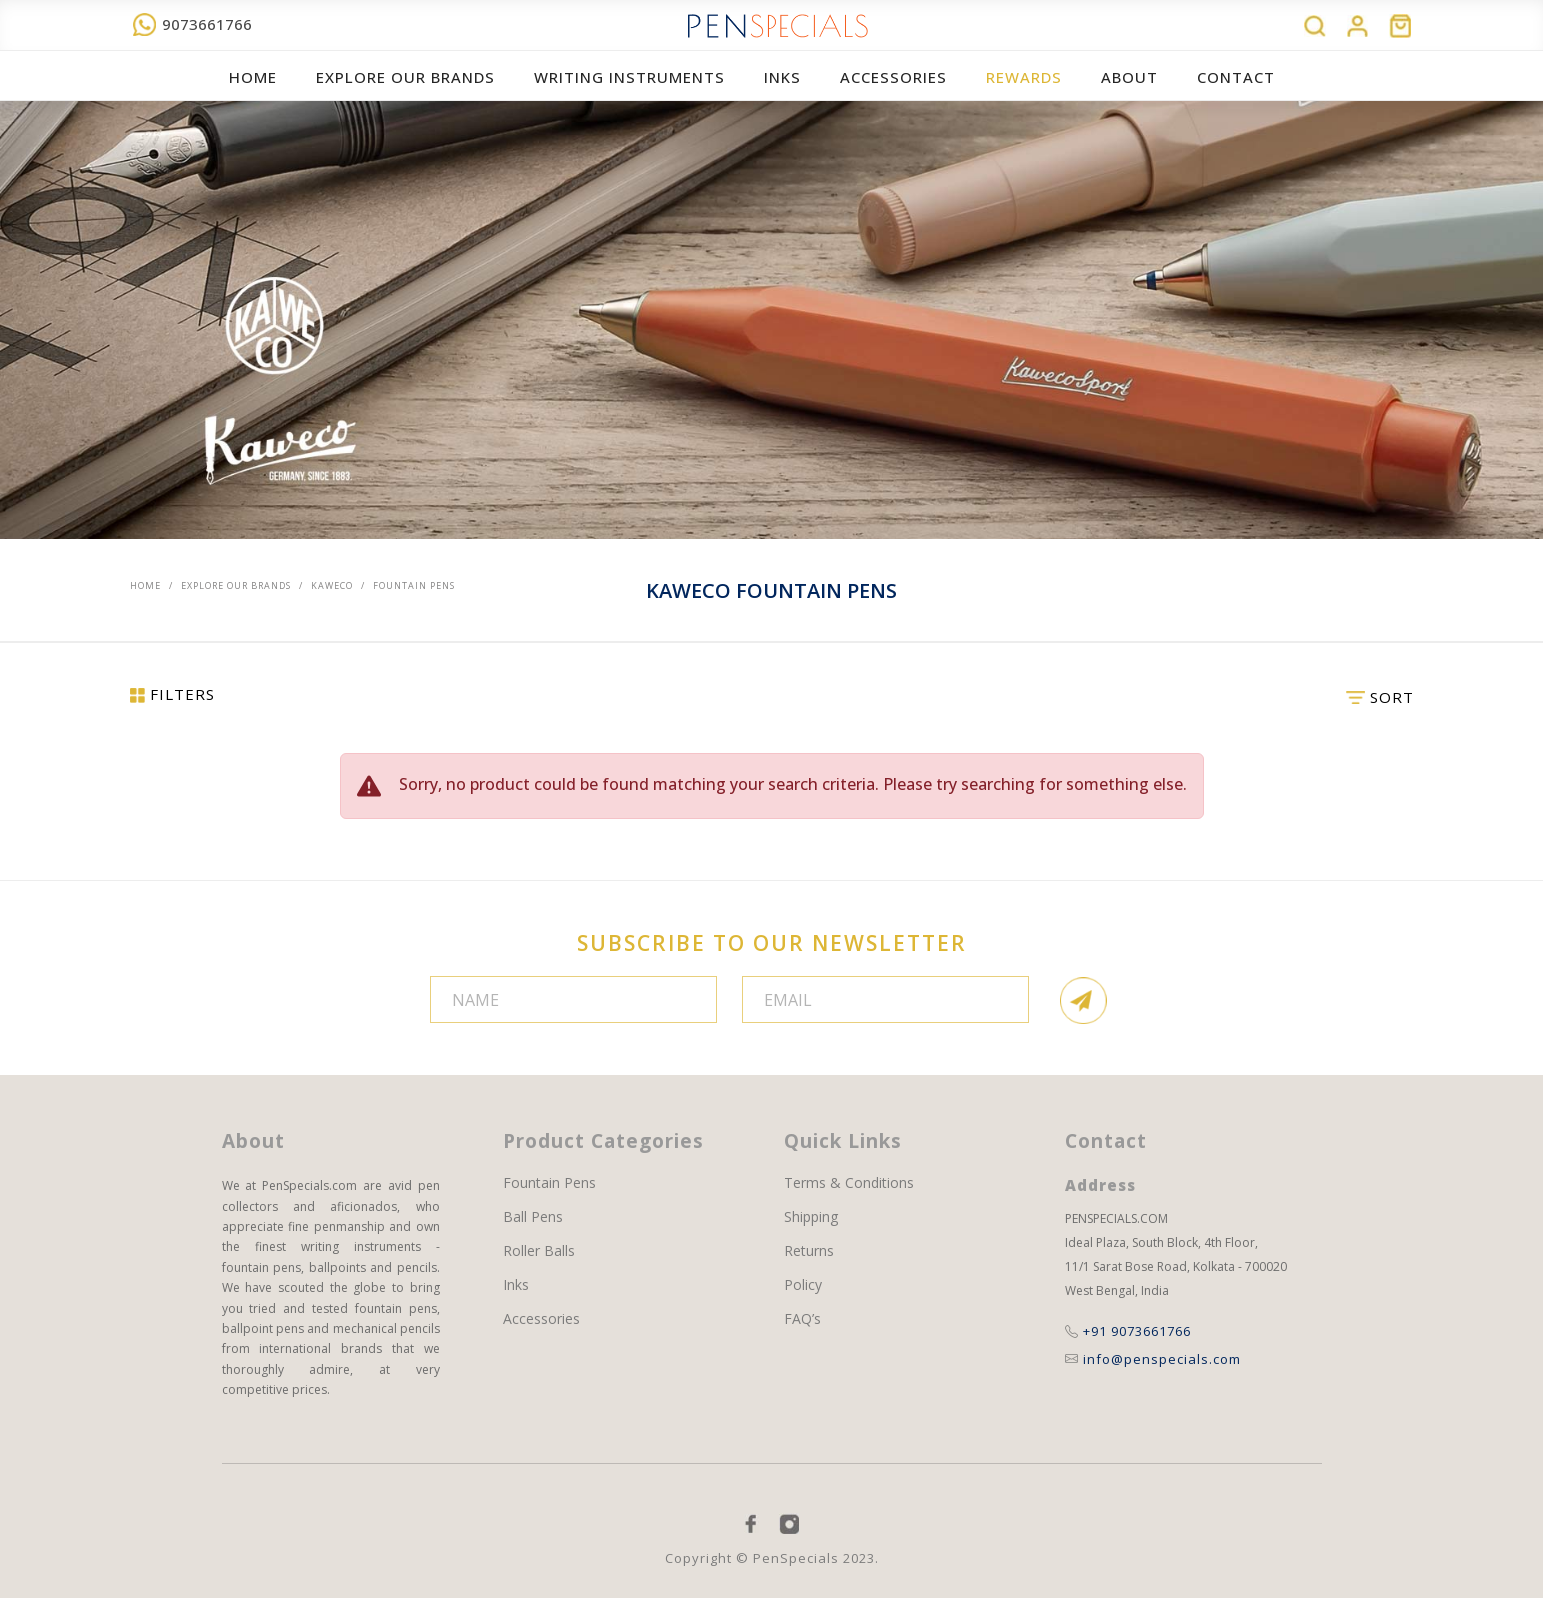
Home (253, 77)
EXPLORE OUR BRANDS (405, 77)
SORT (1380, 697)
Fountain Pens (549, 1183)
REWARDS (1024, 77)
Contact (1236, 77)
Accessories (541, 1319)
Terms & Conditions (849, 1183)
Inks (782, 77)
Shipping (811, 1217)
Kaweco (332, 585)
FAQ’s (802, 1319)
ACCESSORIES (893, 77)
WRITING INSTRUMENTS (629, 77)
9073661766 (192, 24)
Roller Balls (539, 1251)
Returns (809, 1251)
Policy (803, 1285)
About (1129, 77)
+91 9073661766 (1128, 1331)
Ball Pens (533, 1217)
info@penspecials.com (1153, 1359)
